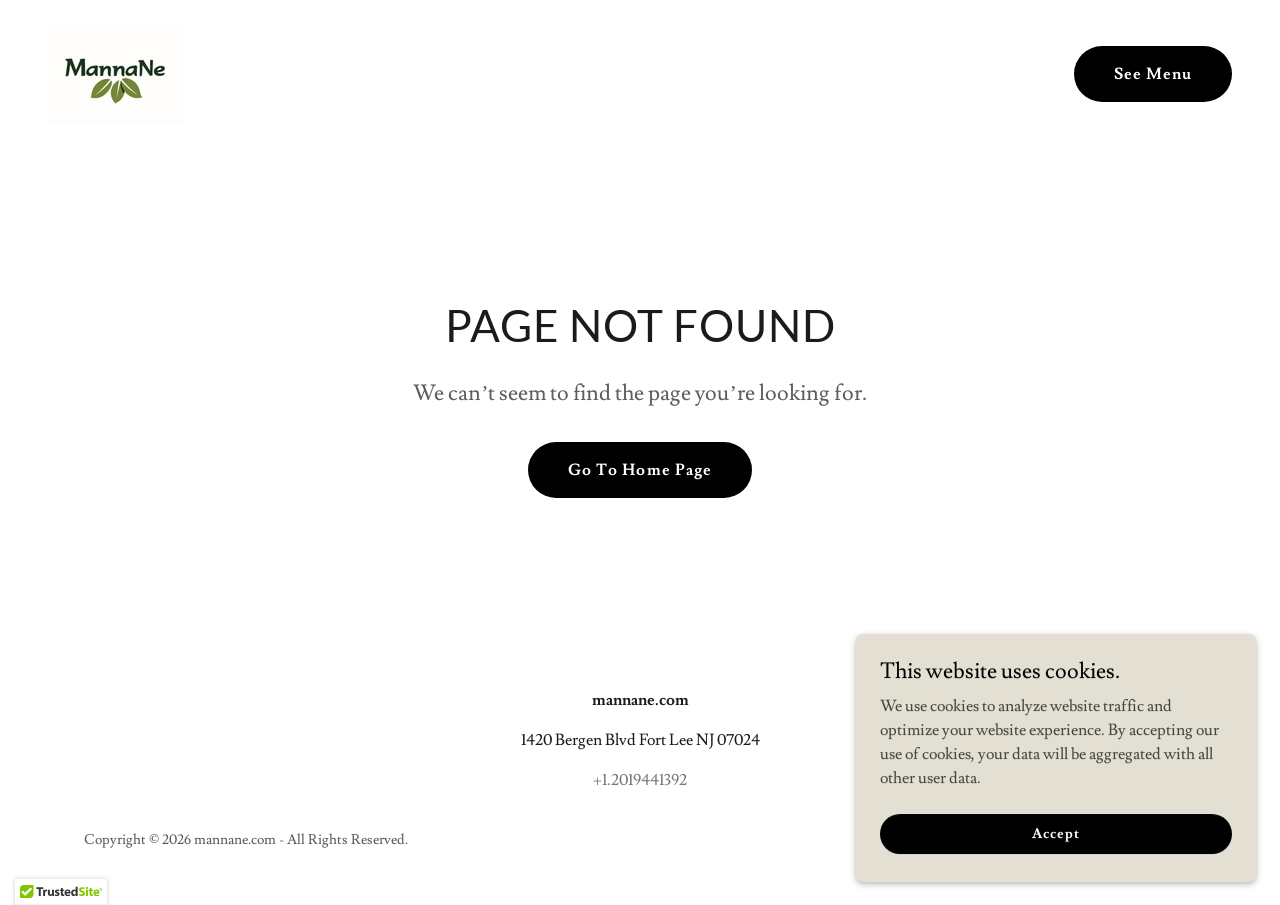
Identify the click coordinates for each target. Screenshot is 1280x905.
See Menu (1153, 74)
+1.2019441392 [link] (640, 780)
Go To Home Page (639, 470)
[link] (116, 70)
